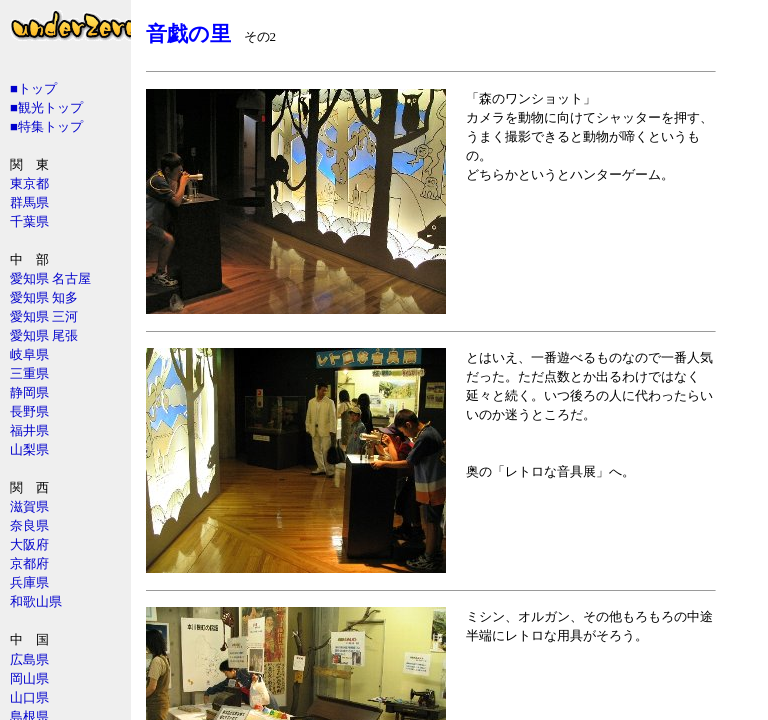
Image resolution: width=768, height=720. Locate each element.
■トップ (33, 88)
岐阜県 (29, 354)
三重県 (29, 373)
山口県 (29, 697)
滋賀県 (29, 506)
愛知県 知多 (44, 297)
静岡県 (29, 392)
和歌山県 (36, 601)
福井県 (29, 430)
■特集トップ (46, 126)
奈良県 (29, 525)
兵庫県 (29, 582)
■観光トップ (46, 107)
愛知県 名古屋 (50, 278)
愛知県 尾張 (44, 335)
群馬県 (29, 202)
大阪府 (29, 544)
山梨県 (29, 449)
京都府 (29, 563)
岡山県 (29, 678)
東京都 (29, 183)
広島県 (29, 659)
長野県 (29, 411)
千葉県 (29, 221)
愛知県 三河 (44, 316)
